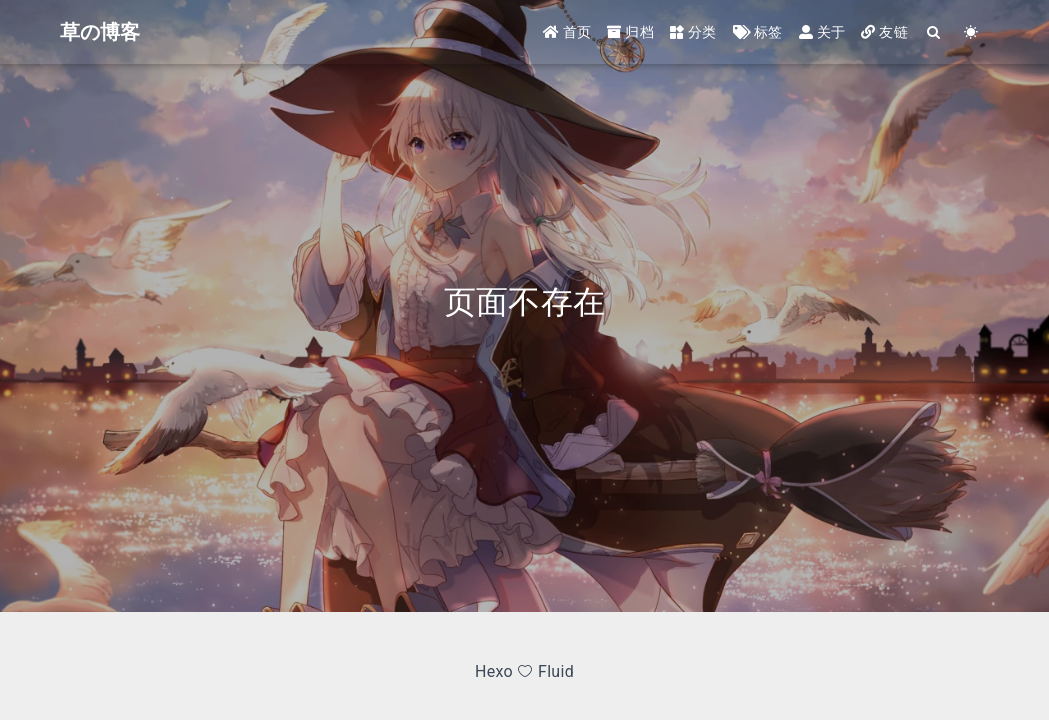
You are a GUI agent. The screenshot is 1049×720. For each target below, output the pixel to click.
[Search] (934, 32)
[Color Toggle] (971, 32)
